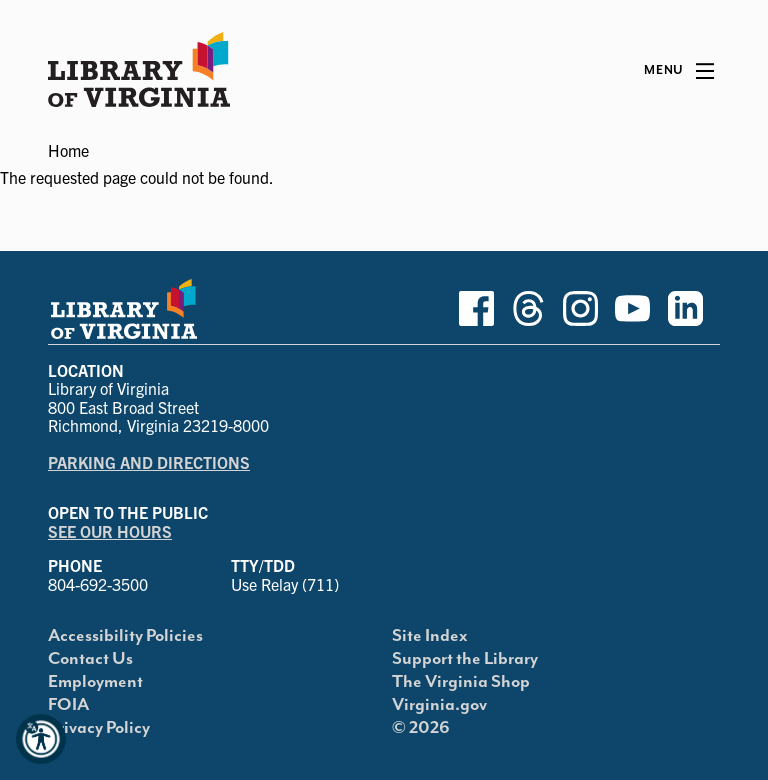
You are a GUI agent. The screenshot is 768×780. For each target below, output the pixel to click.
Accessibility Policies (125, 636)
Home (68, 150)
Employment (95, 682)
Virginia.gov (439, 705)
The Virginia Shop (461, 682)
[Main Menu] (679, 71)
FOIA (68, 705)
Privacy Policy (99, 728)
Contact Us (90, 659)
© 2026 (421, 728)
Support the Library (465, 659)
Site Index (430, 636)
